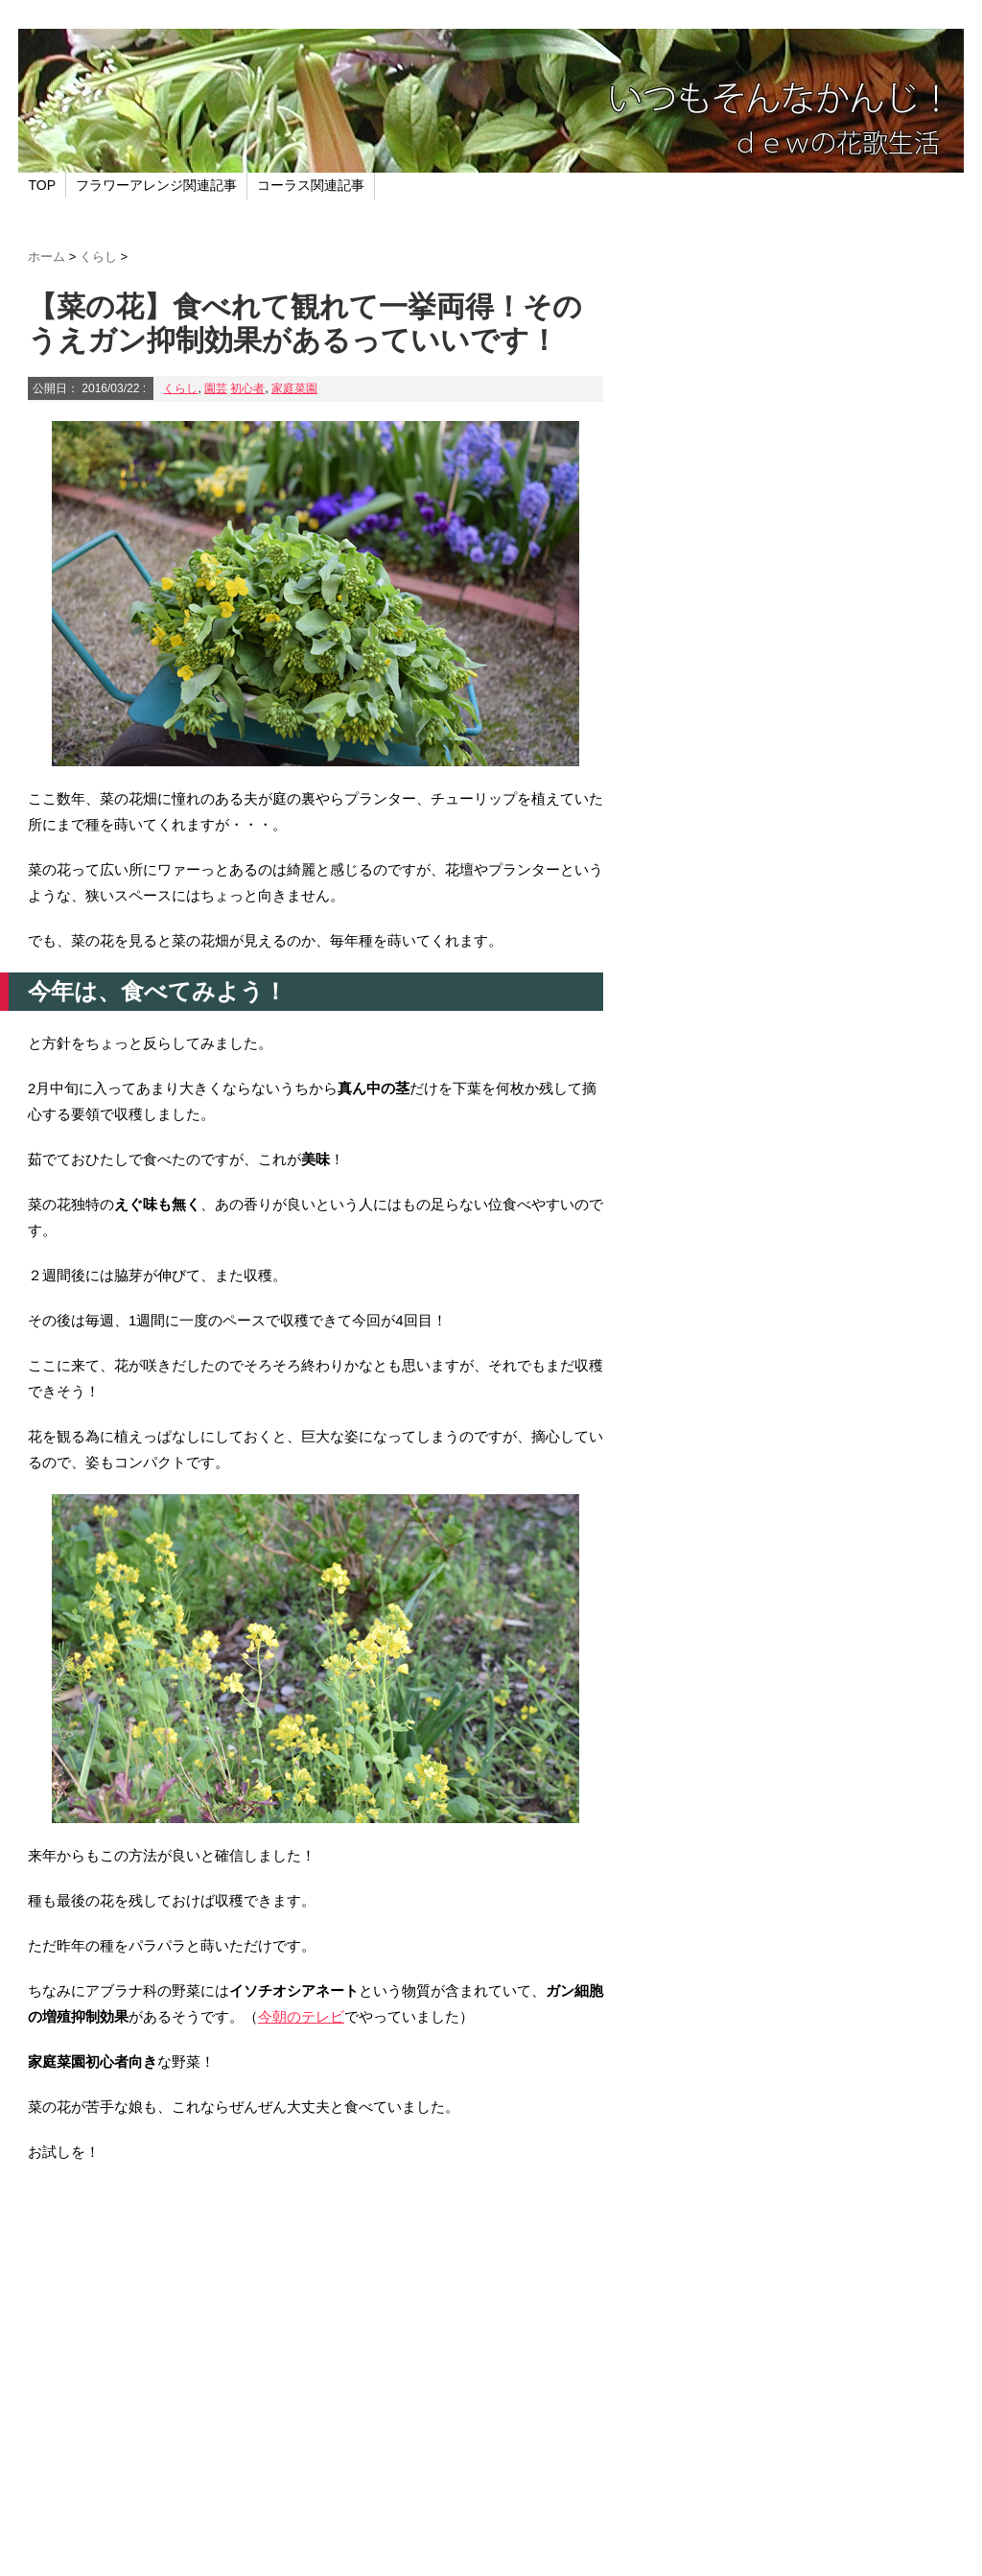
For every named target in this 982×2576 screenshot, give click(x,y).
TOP (43, 185)
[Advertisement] (315, 2344)
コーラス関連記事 (310, 185)
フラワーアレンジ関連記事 (156, 185)
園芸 (215, 388)
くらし (180, 388)
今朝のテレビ (301, 2016)
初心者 (247, 388)
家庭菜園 (294, 388)
